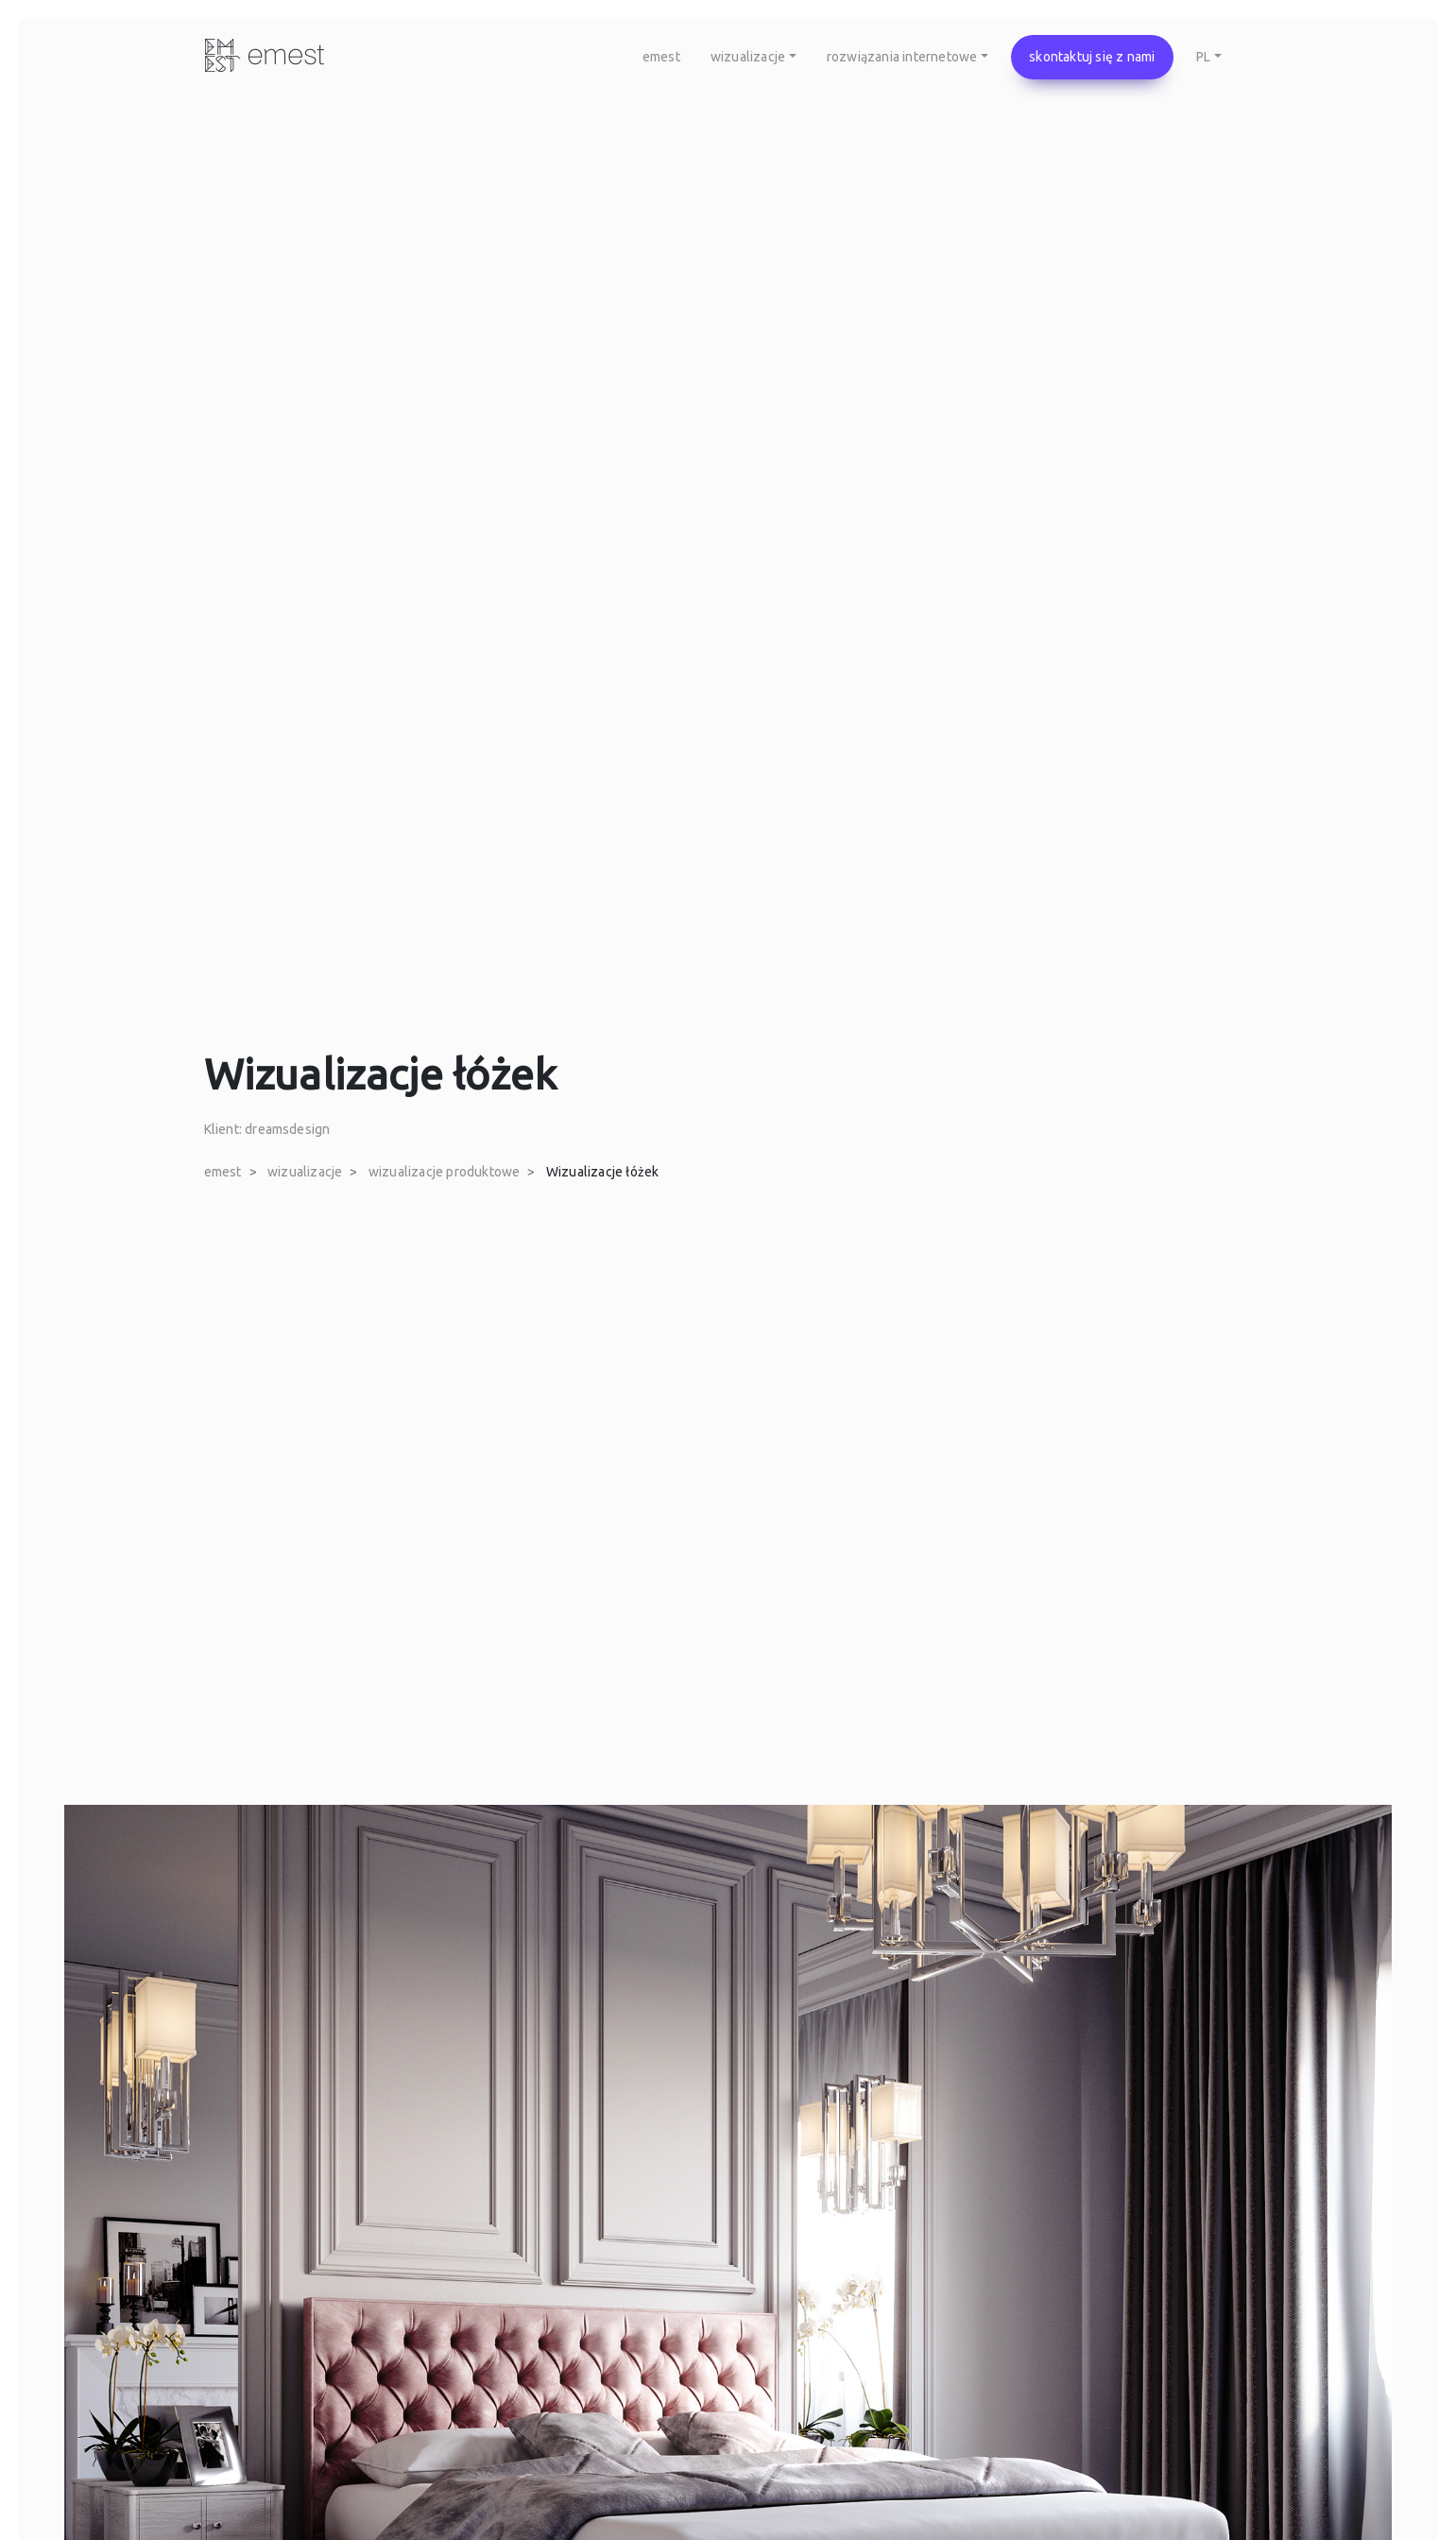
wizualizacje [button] (748, 56)
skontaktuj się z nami (1092, 56)
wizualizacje (304, 1171)
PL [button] (1203, 56)
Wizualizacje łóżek (602, 1171)
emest (661, 56)
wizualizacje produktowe (444, 1171)
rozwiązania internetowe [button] (902, 56)
